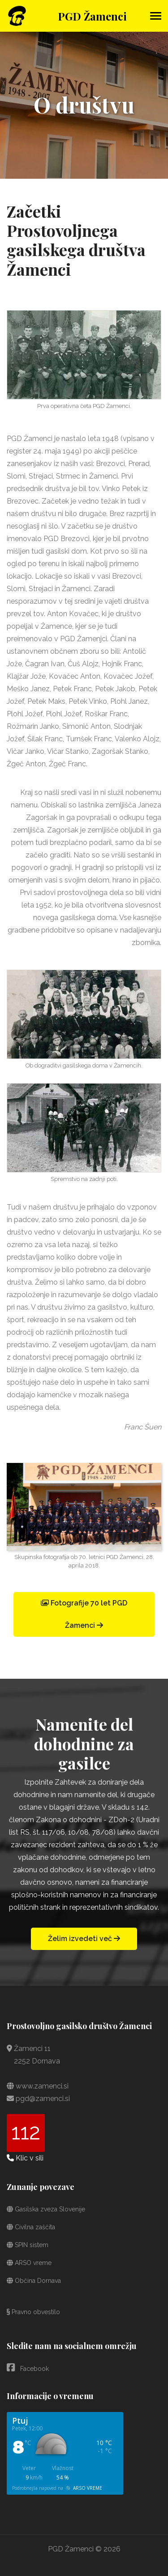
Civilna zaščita (31, 2227)
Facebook (28, 2367)
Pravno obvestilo (33, 2311)
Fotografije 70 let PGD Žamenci (84, 1614)
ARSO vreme (29, 2262)
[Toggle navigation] (155, 16)
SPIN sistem (27, 2244)
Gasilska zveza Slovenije (46, 2209)
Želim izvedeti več (84, 1938)
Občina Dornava (34, 2280)
